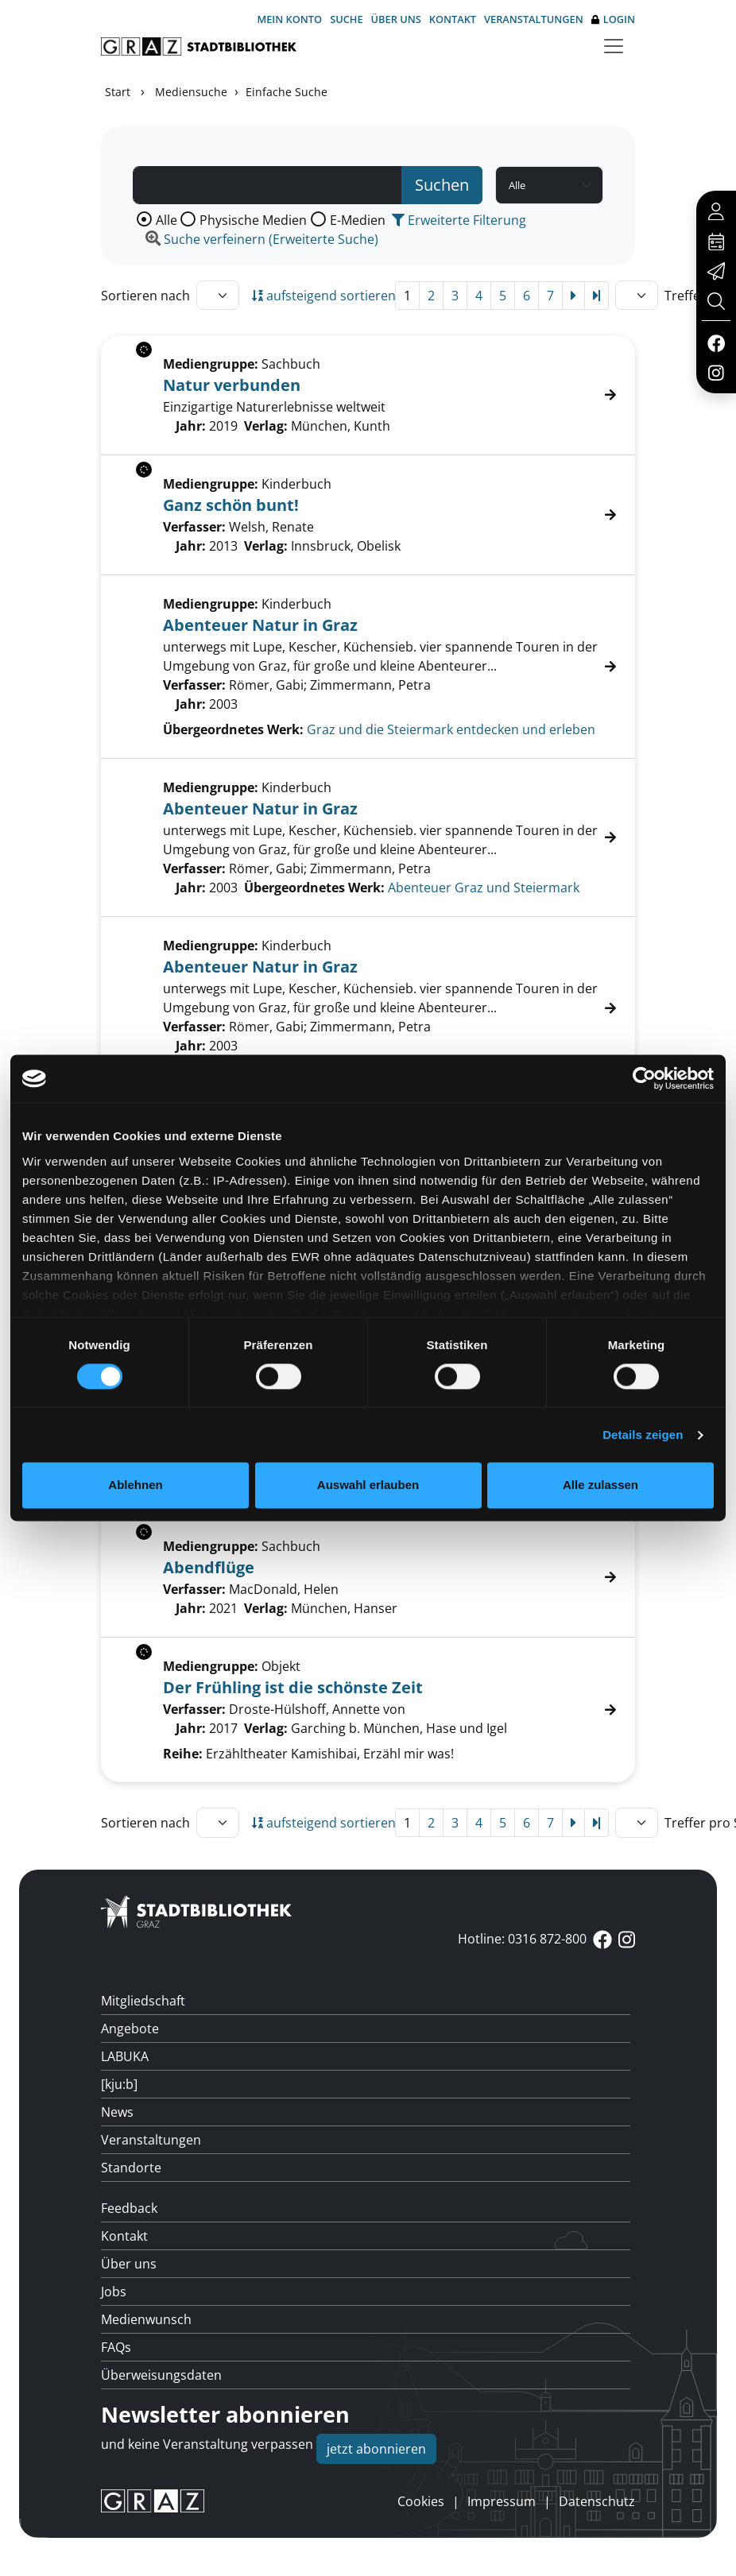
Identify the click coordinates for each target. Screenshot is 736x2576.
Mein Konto (289, 19)
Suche (346, 19)
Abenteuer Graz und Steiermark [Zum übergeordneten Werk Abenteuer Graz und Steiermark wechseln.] (483, 887)
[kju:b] (119, 2084)
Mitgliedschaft (143, 2000)
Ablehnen (135, 1485)
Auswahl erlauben (368, 1485)
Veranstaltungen (533, 19)
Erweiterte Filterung (459, 220)
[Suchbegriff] (267, 185)
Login (613, 19)
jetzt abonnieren (376, 2449)
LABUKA (125, 2056)
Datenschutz (597, 2501)
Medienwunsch (146, 2319)
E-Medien (357, 220)
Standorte (131, 2167)
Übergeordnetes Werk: (233, 729)
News (117, 2112)
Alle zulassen (600, 1485)
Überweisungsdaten (161, 2375)
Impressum (501, 2501)
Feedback (129, 2208)
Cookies (420, 2501)
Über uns (396, 19)
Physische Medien (253, 220)
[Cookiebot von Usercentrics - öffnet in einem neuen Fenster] (644, 1078)
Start (117, 91)
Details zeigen (642, 1434)
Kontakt (452, 19)
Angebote (130, 2028)
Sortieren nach (145, 295)
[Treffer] (368, 666)
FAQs (116, 2347)
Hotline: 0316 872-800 (522, 1938)
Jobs (113, 2291)
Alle (166, 220)
